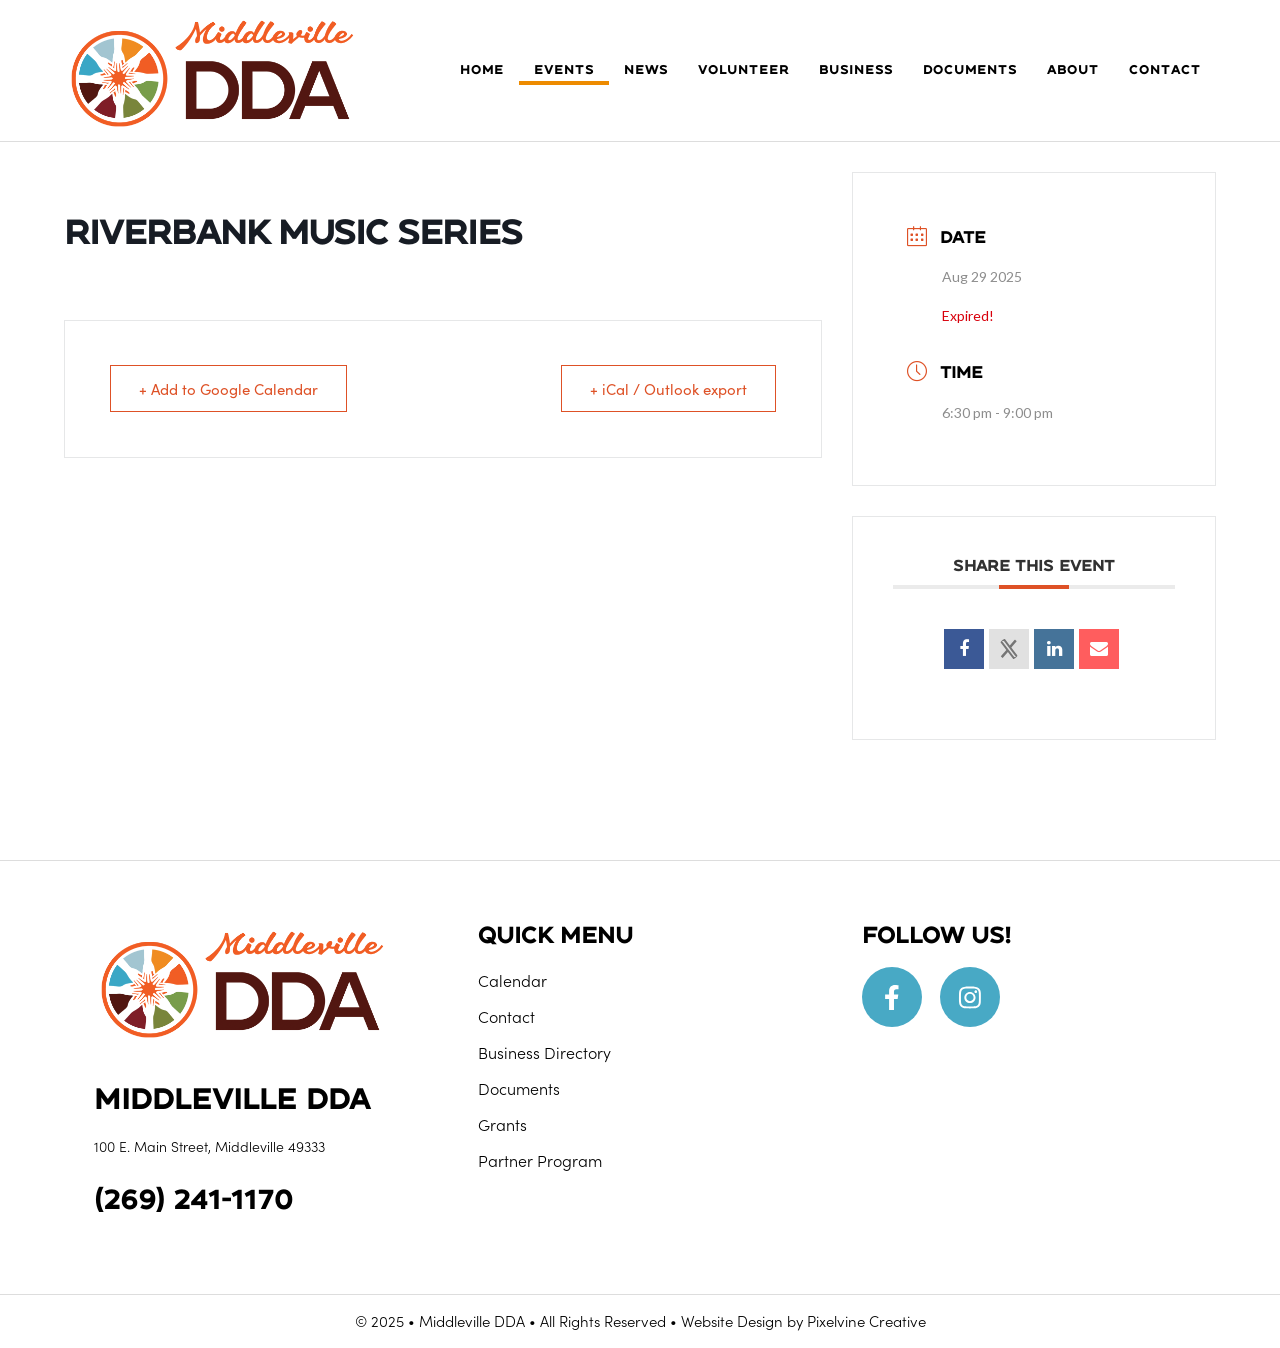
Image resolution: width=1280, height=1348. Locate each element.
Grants (502, 1124)
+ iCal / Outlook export (668, 388)
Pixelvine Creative (866, 1320)
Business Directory (544, 1052)
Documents (519, 1088)
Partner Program (540, 1160)
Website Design (732, 1320)
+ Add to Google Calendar (228, 388)
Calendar (512, 980)
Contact (506, 1016)
